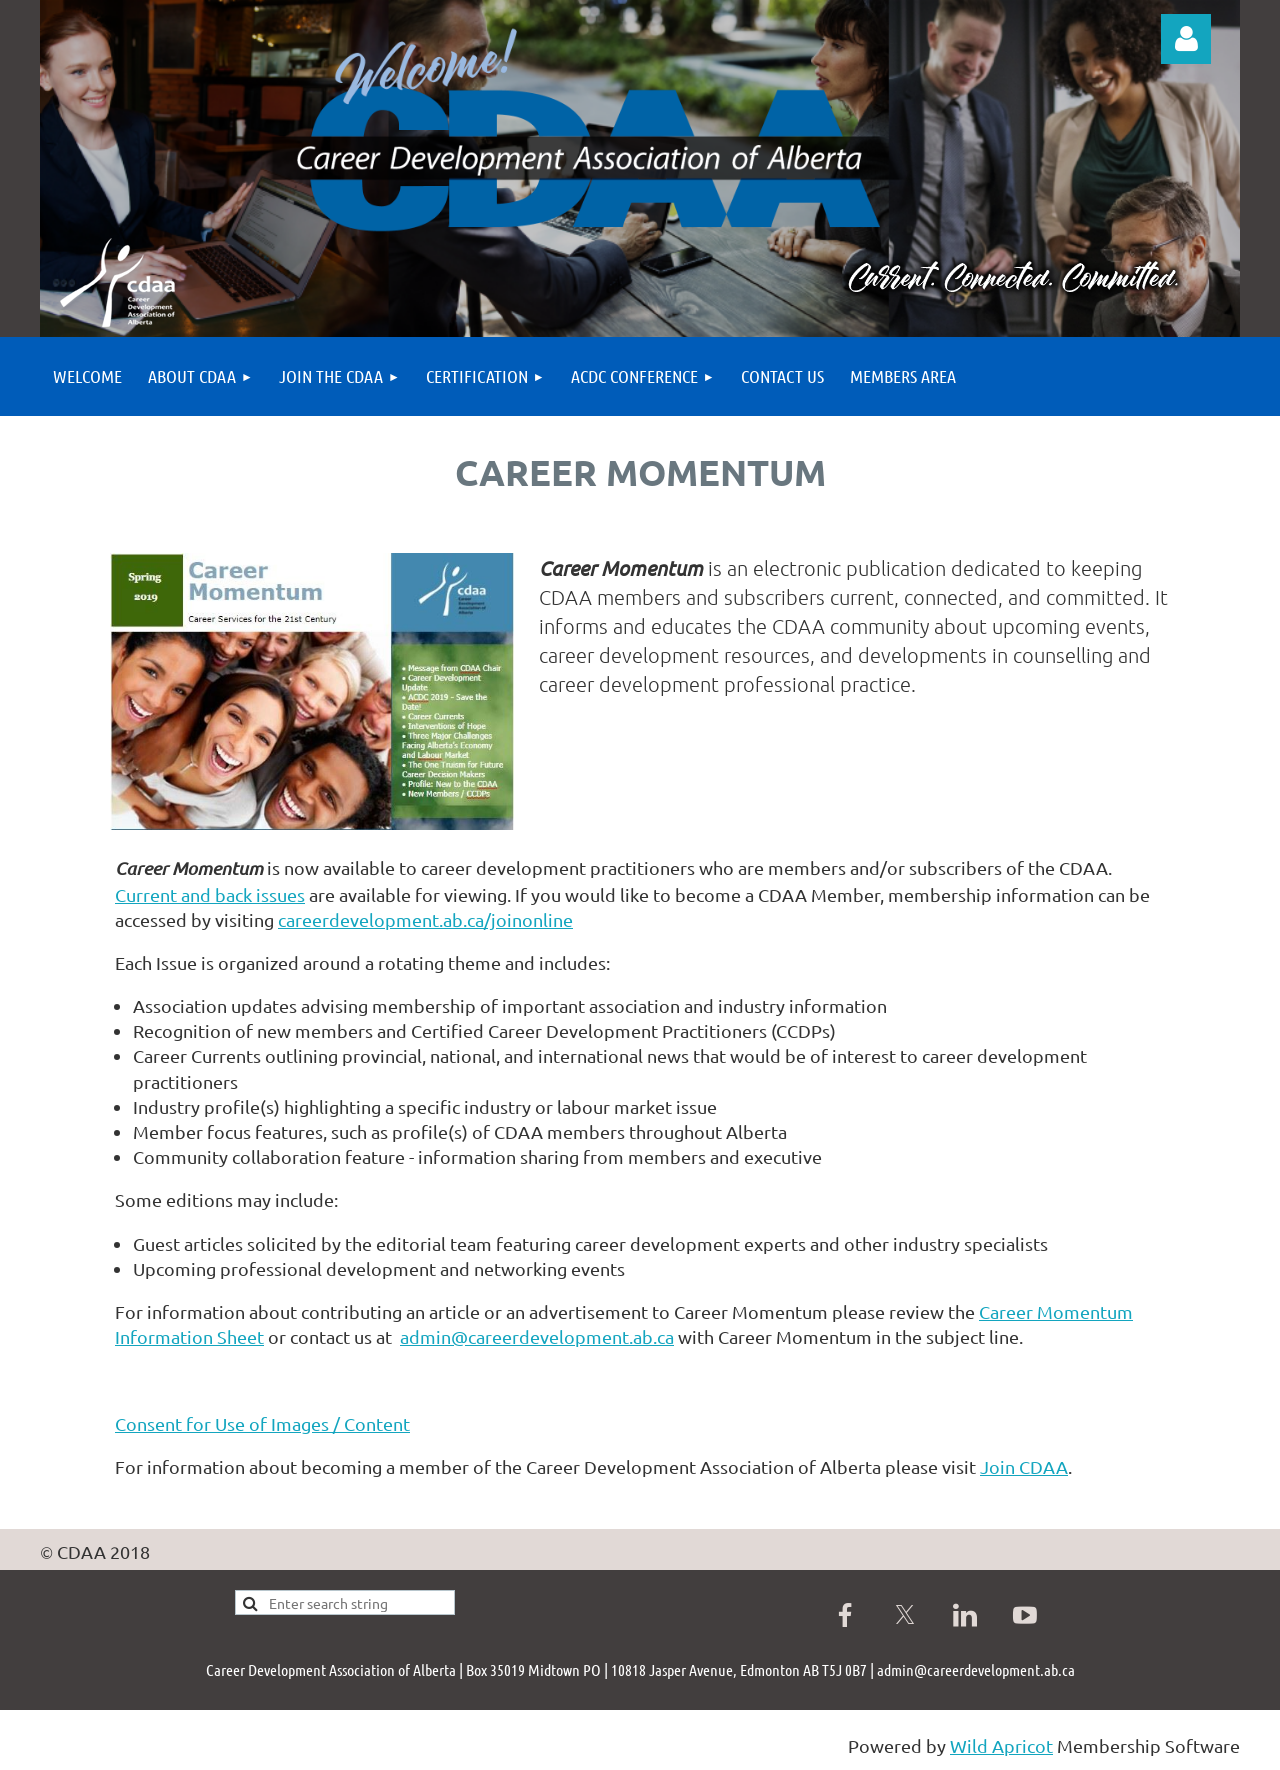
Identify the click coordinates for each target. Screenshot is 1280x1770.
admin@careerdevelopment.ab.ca (537, 1336)
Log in (1186, 39)
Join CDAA (1024, 1466)
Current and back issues (210, 894)
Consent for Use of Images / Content (262, 1423)
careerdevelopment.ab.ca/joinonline (425, 919)
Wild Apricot (1001, 1745)
